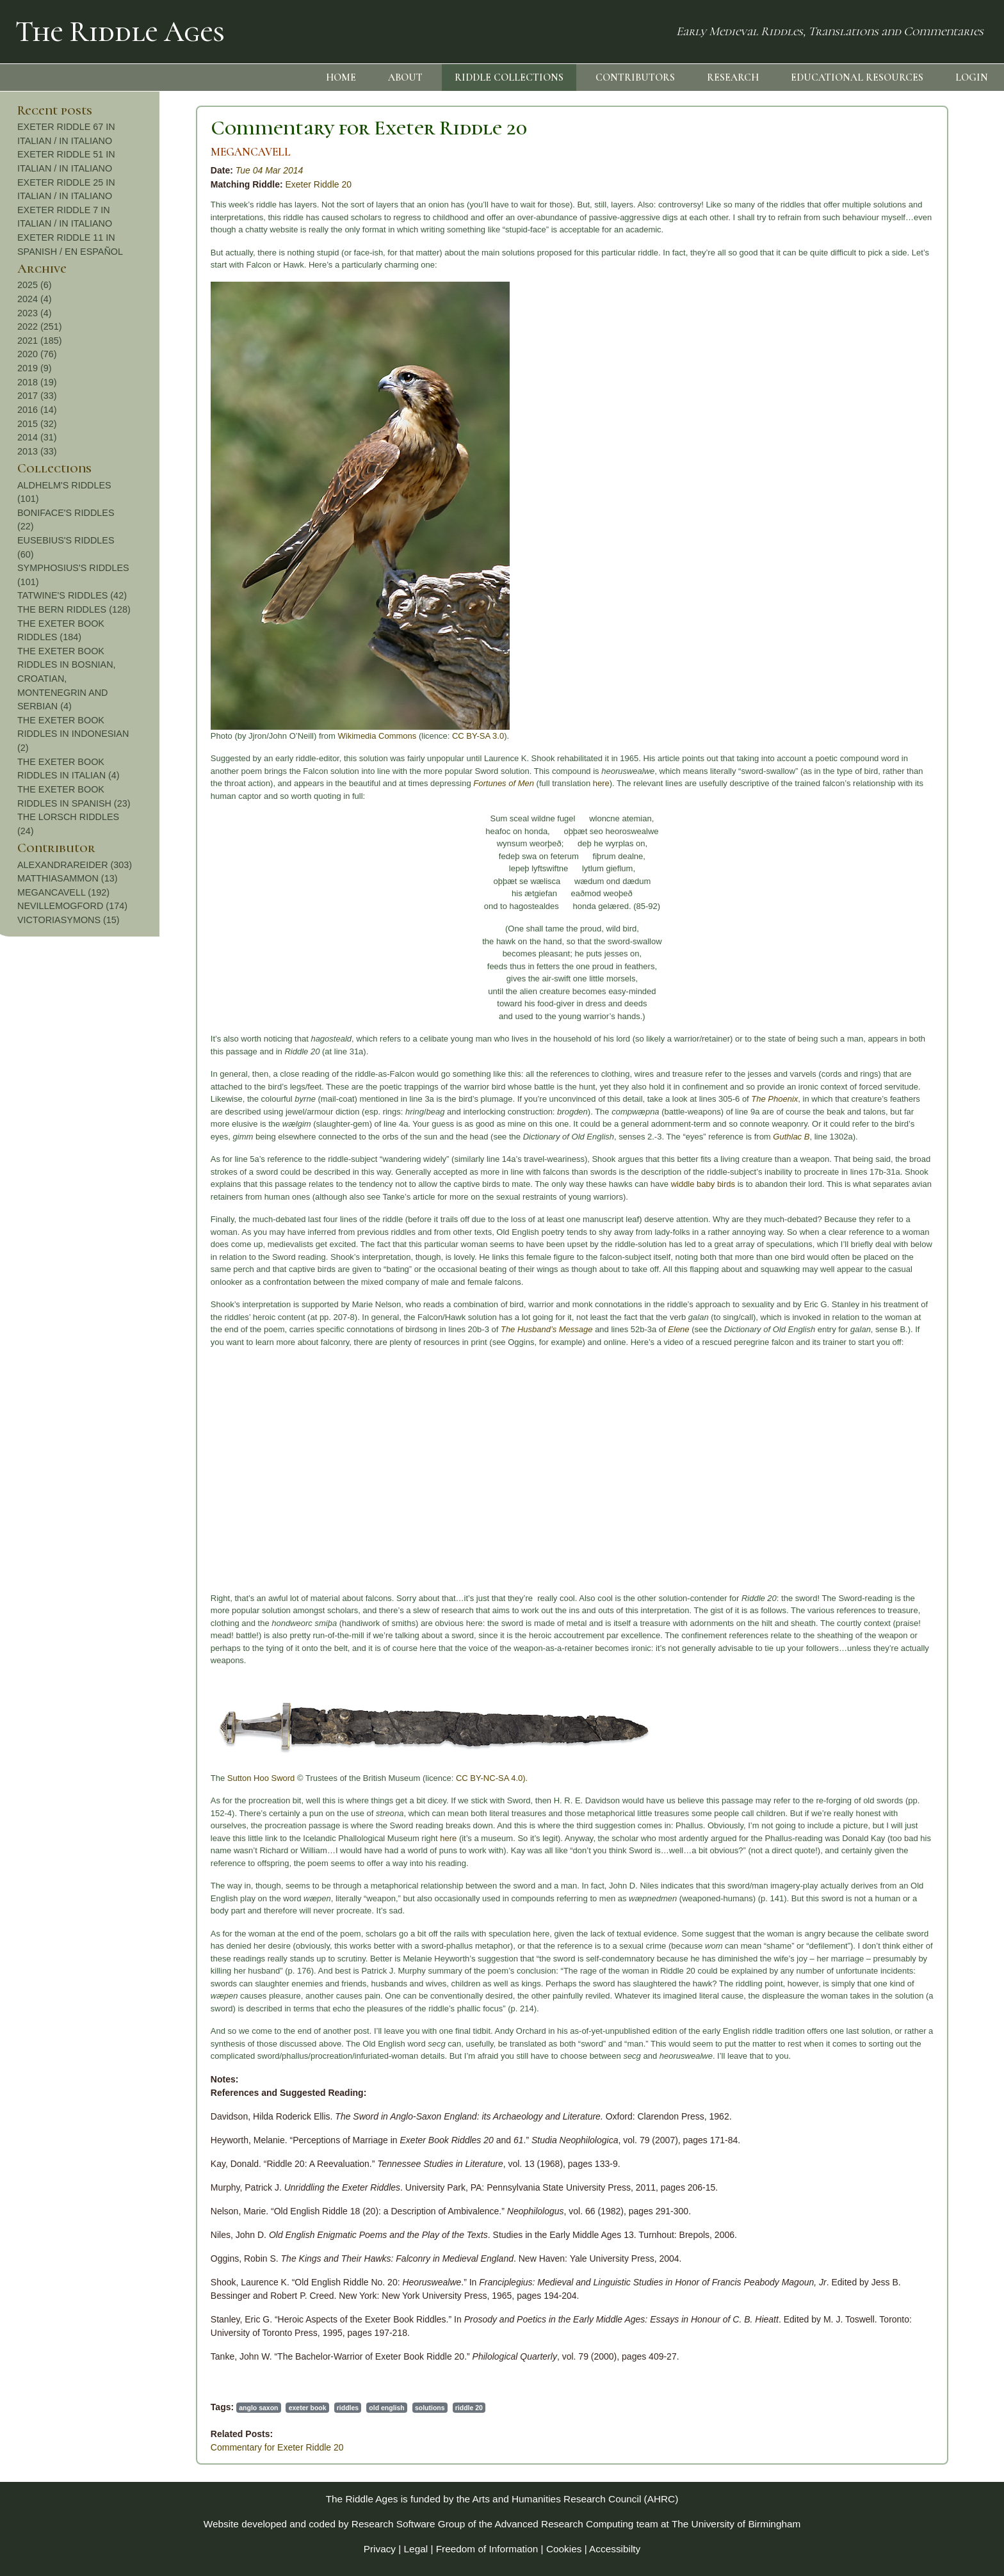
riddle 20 (300, 2407)
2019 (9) (879, 368)
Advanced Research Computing (564, 2523)
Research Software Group (409, 2523)
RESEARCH (733, 77)
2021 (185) (884, 340)
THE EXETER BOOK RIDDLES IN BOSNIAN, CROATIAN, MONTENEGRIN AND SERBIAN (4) (911, 678)
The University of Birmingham (736, 2523)
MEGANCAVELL (82, 152)
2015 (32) (882, 424)
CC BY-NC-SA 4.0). (323, 1778)
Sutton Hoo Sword (92, 1778)
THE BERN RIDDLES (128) (918, 609)
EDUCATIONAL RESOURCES (857, 77)
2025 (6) (879, 285)
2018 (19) (882, 382)
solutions (261, 2407)
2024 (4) (879, 299)
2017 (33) (882, 395)
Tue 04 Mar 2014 (100, 170)
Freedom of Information (487, 2548)
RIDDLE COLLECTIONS (509, 77)
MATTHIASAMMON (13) (912, 878)
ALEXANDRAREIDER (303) (919, 865)
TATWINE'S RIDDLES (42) (916, 595)
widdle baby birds (534, 1184)
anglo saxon (89, 2407)
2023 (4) (879, 313)
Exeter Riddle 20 (150, 184)
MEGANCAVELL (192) (908, 892)
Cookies (564, 2548)
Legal (416, 2548)
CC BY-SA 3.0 (309, 736)
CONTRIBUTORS (635, 77)
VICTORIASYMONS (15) (913, 920)
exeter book (139, 2407)
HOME (341, 77)
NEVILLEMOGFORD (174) (917, 906)
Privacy (380, 2548)
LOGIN (971, 77)
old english (218, 2407)
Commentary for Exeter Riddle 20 (200, 127)
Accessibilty (614, 2548)
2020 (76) (882, 354)
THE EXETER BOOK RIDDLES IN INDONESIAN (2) (917, 734)
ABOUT (405, 77)
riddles (179, 2407)
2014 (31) (882, 437)
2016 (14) (882, 410)
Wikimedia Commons (208, 736)
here (432, 783)
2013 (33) (882, 451)
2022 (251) (884, 326)
